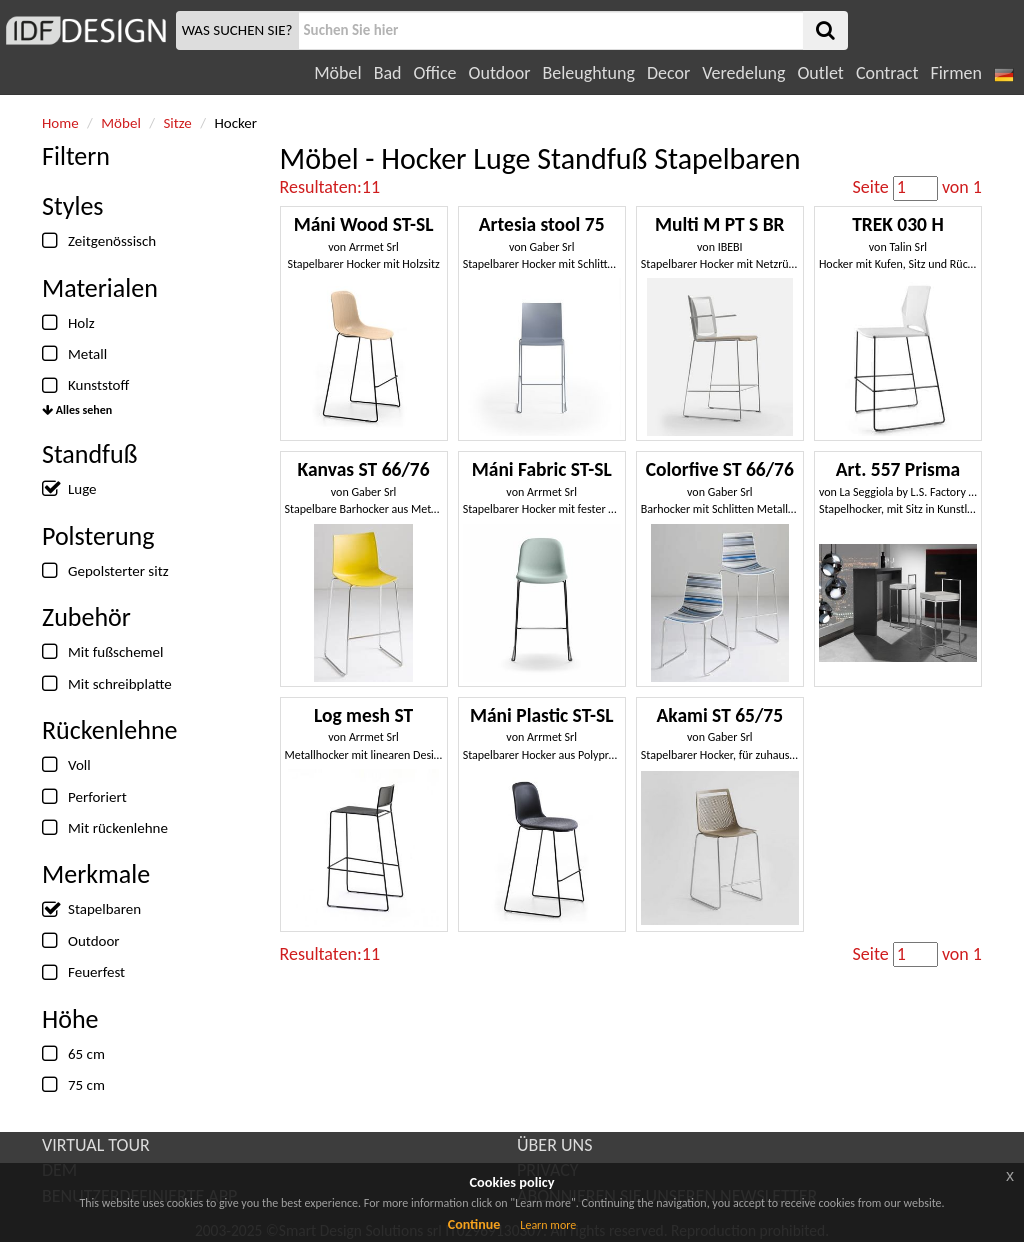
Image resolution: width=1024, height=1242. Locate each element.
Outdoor (500, 73)
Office (435, 73)
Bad (388, 73)
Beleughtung (588, 73)
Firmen (955, 73)
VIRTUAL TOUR (96, 1145)
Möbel (337, 73)
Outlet (820, 73)
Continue (474, 1224)
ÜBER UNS (554, 1145)
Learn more (548, 1225)
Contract (887, 73)
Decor (668, 73)
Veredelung (743, 73)
